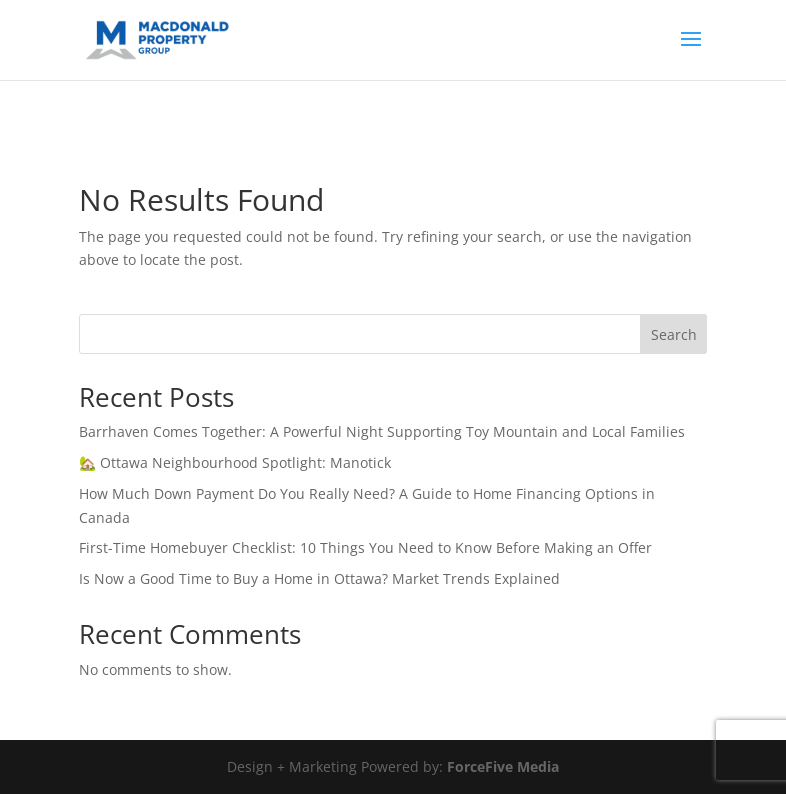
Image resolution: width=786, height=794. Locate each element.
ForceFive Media (503, 766)
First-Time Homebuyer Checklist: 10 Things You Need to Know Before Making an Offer (365, 547)
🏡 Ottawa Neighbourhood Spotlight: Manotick (235, 462)
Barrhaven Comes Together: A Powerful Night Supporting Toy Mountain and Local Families (382, 431)
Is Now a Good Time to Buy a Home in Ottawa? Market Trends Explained (319, 578)
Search (674, 334)
